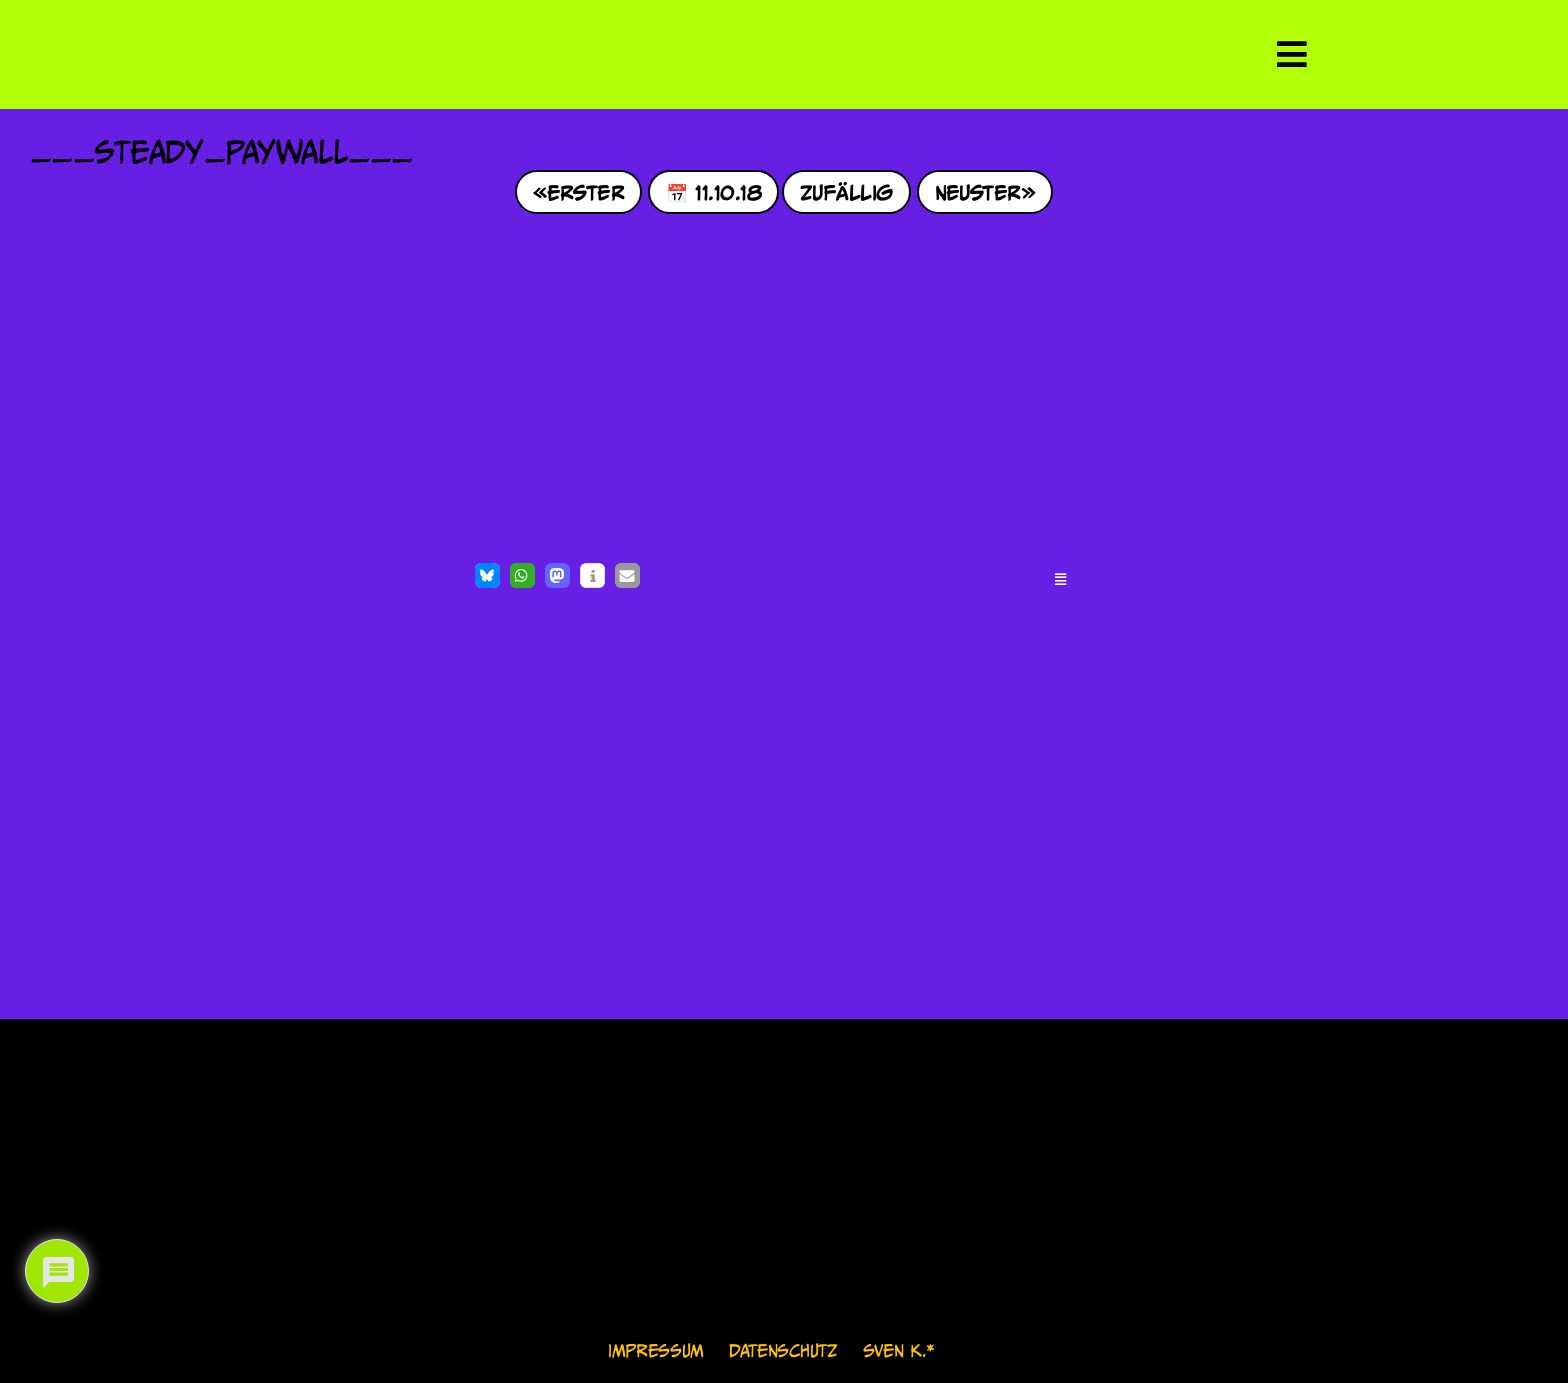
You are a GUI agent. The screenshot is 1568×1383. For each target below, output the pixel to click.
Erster (585, 191)
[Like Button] (50, 578)
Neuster (978, 191)
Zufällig (846, 191)
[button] (487, 575)
